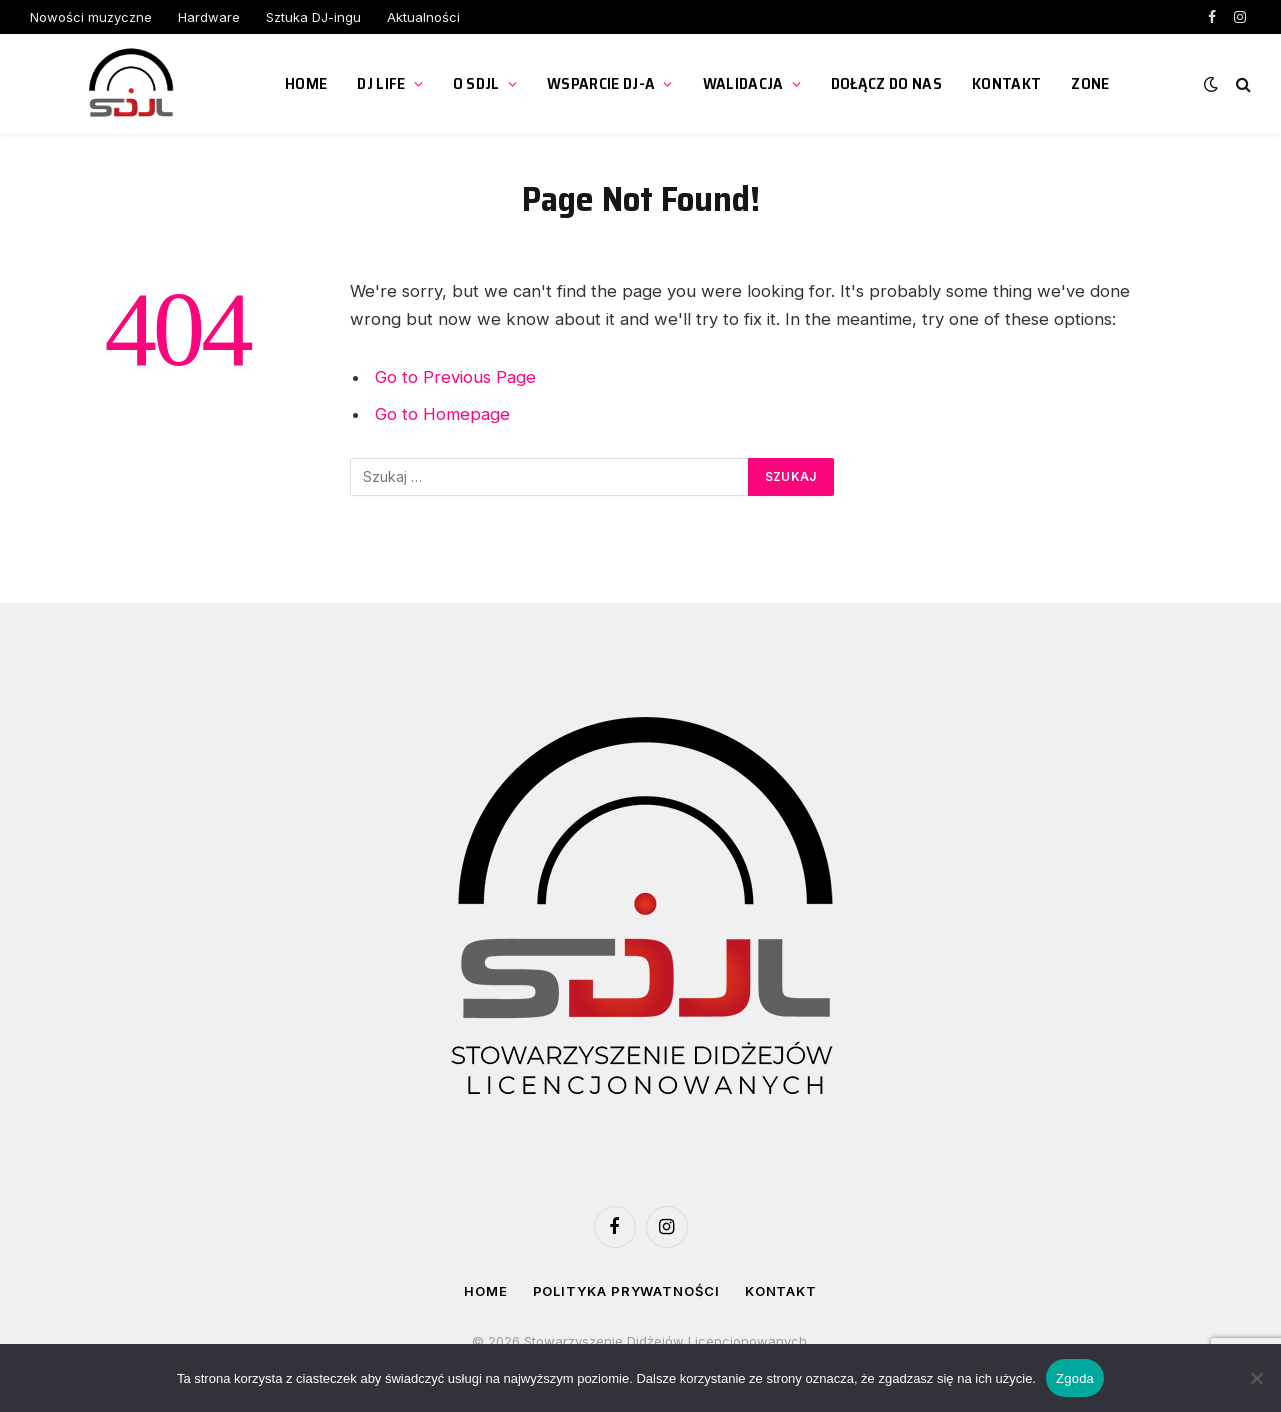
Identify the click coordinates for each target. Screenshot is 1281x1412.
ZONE (1090, 83)
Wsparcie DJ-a (601, 83)
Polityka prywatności (626, 1291)
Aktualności (423, 17)
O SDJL (476, 83)
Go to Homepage (442, 414)
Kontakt (1006, 83)
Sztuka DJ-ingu (313, 17)
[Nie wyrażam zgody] (1256, 1378)
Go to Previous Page (455, 377)
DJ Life (381, 83)
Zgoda (1075, 1378)
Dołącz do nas (886, 83)
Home (306, 83)
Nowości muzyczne (91, 17)
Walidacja (743, 83)
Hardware (209, 17)
